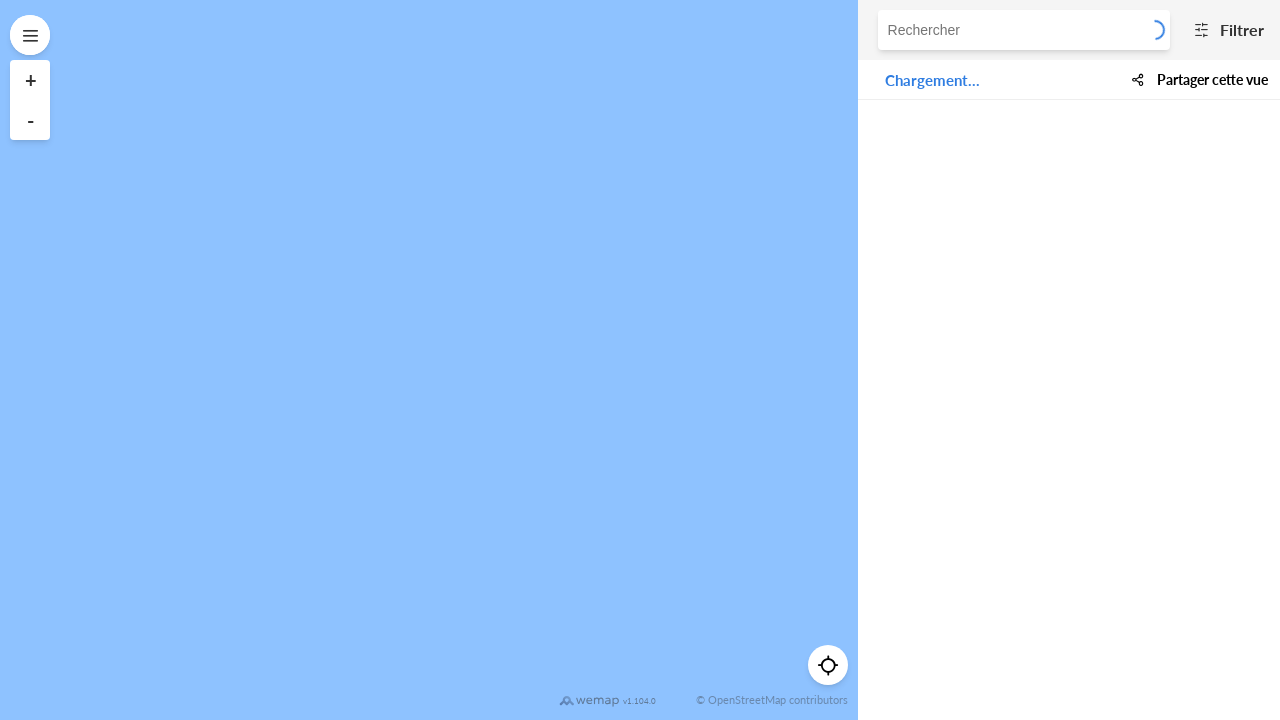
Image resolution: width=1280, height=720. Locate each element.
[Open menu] (30, 35)
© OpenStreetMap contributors (772, 699)
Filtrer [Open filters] (1225, 30)
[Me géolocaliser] (828, 665)
